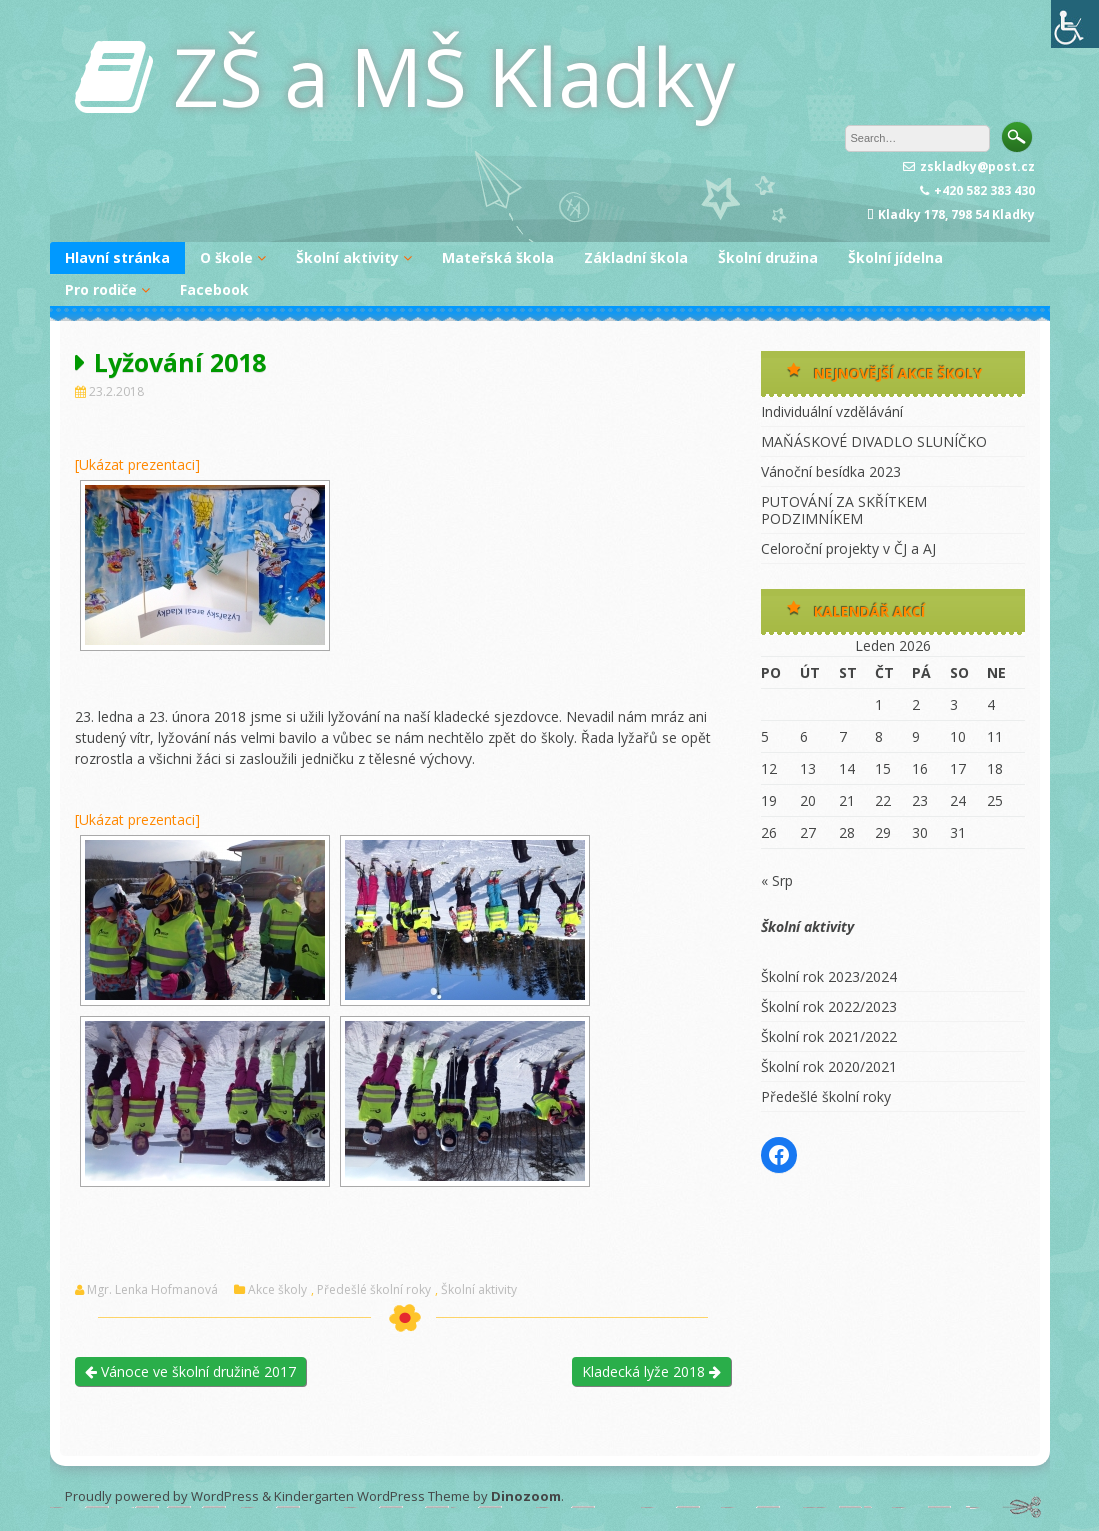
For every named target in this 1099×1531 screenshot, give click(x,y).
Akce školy (277, 1290)
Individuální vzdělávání (832, 411)
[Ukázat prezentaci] (137, 464)
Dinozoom (526, 1496)
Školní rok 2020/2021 (829, 1066)
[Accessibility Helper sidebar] (1075, 24)
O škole (226, 257)
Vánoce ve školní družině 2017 (190, 1371)
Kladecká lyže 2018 (651, 1371)
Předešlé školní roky (374, 1290)
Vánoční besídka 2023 (831, 471)
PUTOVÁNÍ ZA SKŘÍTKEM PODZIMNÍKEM (844, 510)
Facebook (214, 289)
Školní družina (768, 257)
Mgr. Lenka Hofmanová (152, 1290)
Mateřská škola (498, 257)
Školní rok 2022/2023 (829, 1006)
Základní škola (636, 257)
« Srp (777, 880)
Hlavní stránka (117, 257)
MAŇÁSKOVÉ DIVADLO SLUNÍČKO (874, 441)
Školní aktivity (347, 257)
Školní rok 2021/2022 (829, 1036)
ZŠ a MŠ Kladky (454, 75)
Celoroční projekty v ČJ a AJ (848, 548)
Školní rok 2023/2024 (829, 976)
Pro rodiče (101, 289)
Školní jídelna (895, 257)
